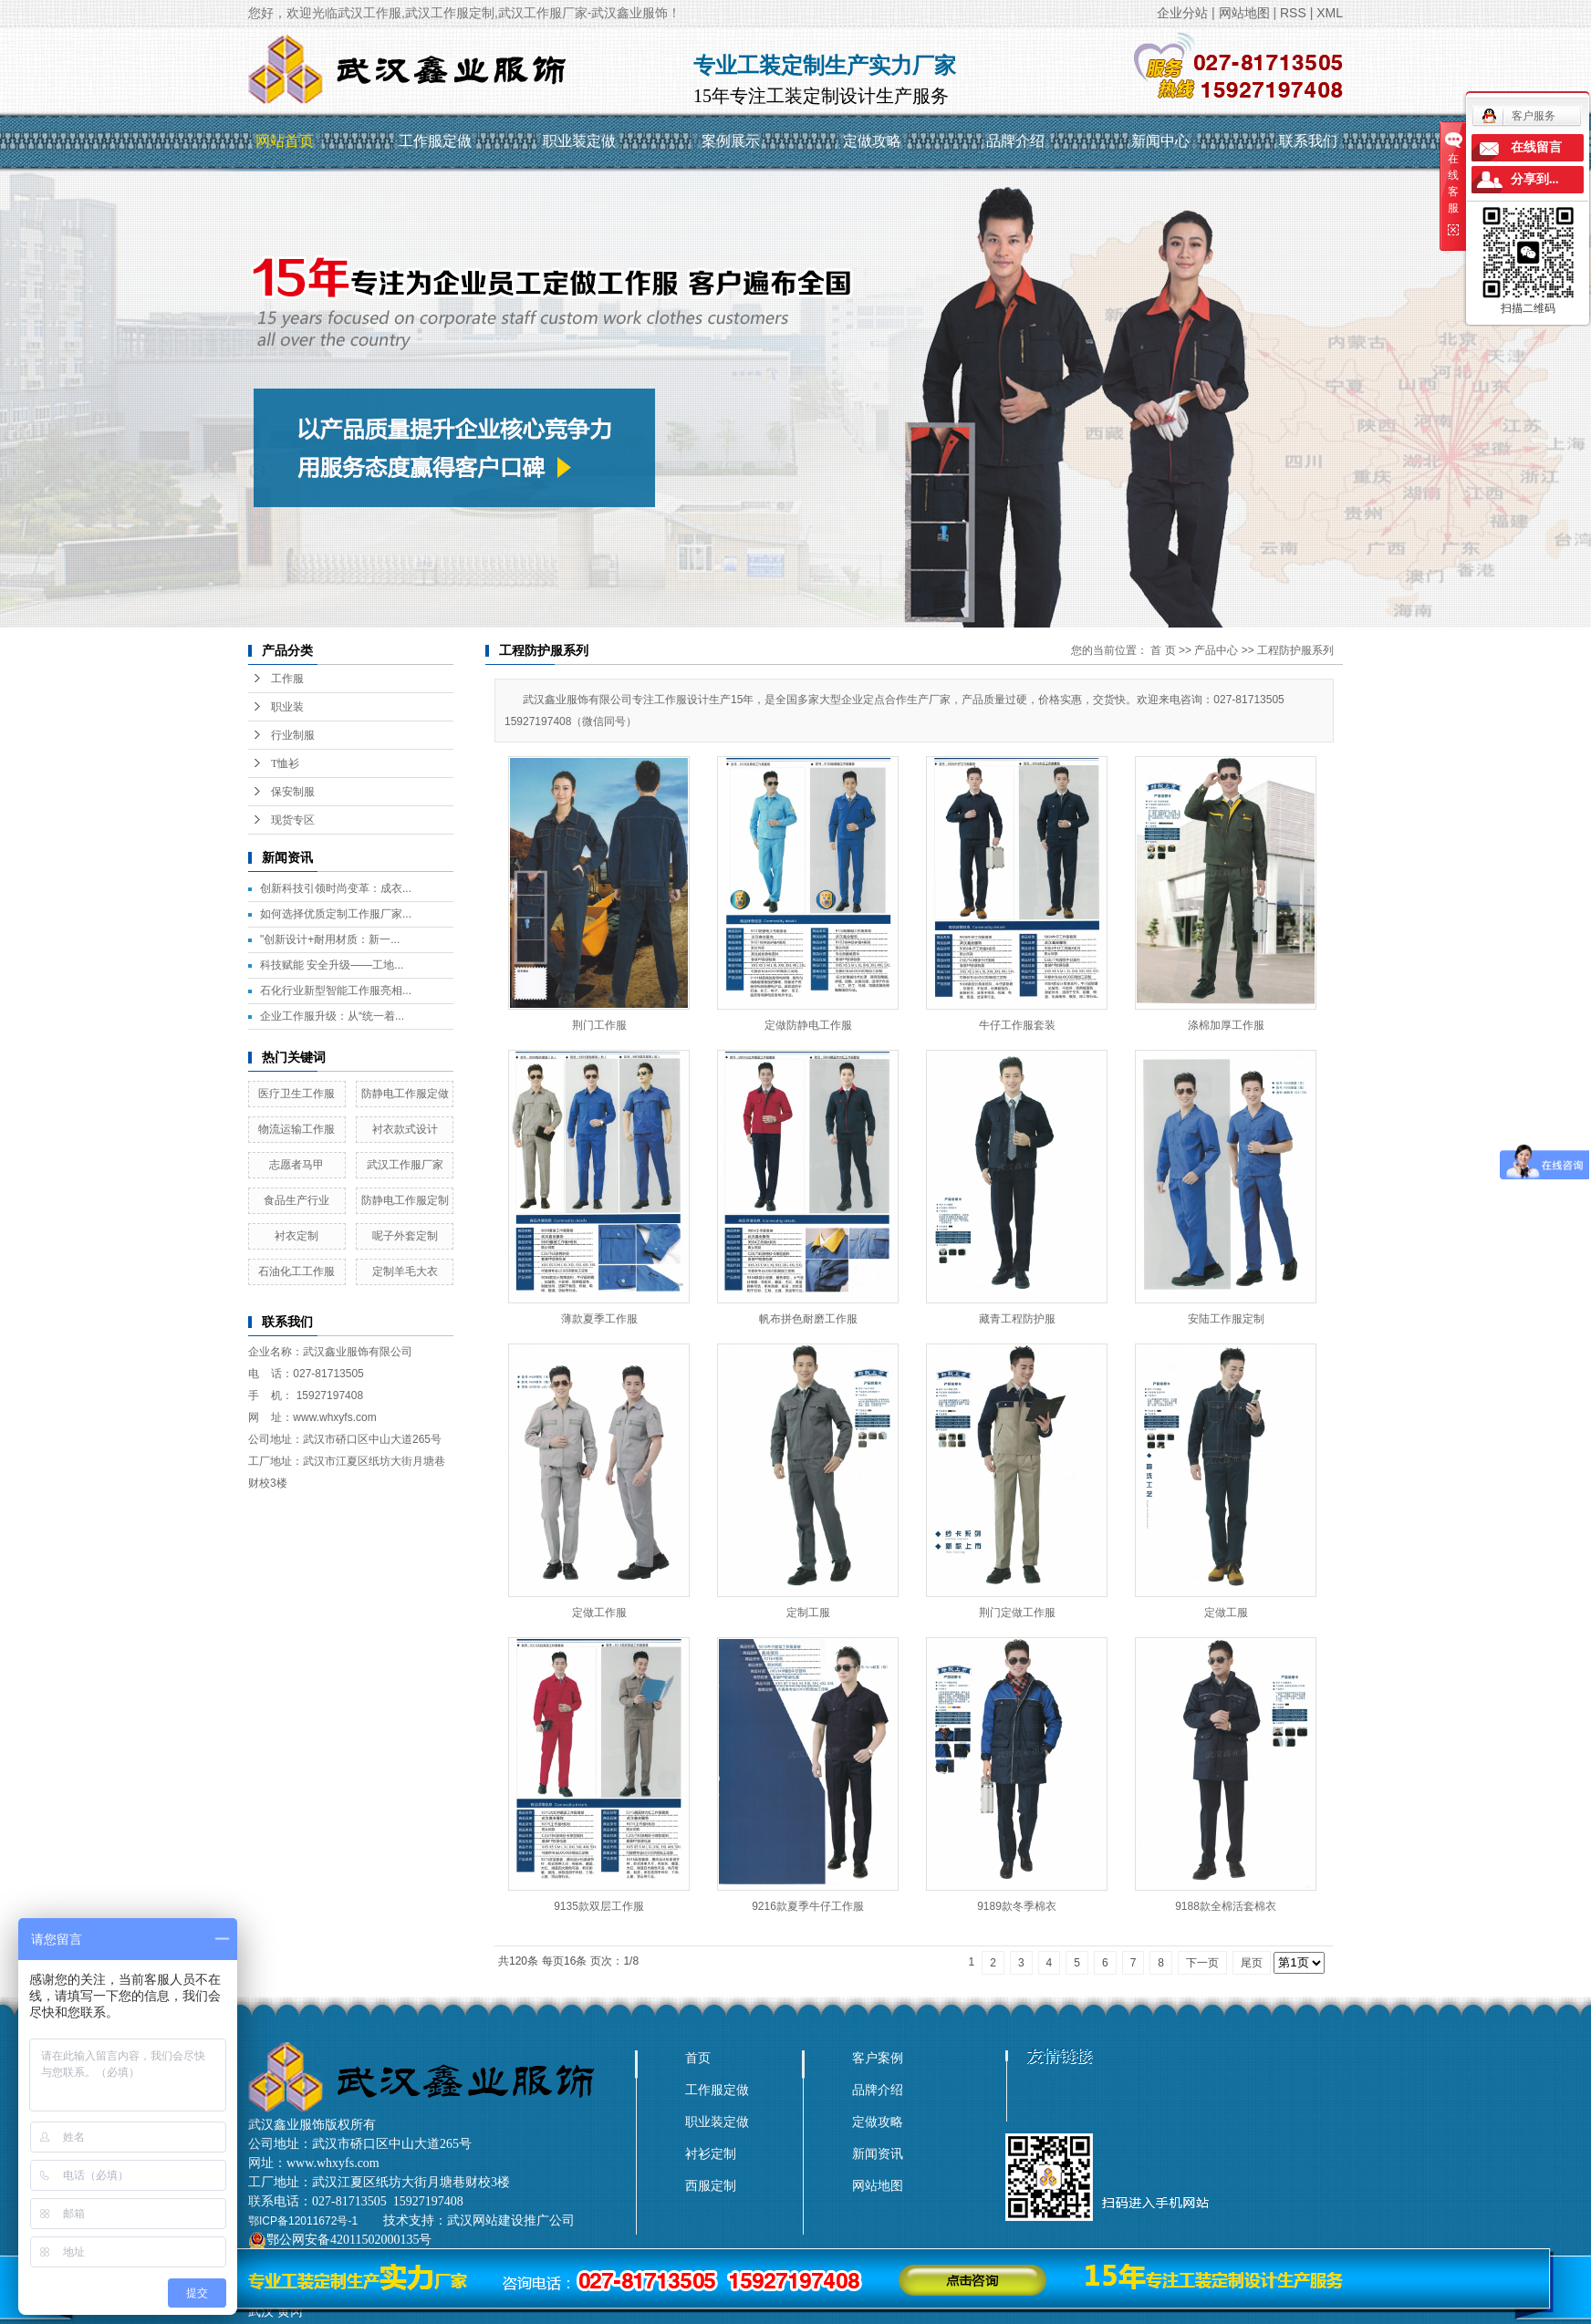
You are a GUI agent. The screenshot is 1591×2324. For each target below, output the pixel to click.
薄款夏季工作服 (599, 1318)
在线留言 (1536, 147)
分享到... (1535, 179)
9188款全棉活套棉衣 (1225, 1906)
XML (1329, 12)
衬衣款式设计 (405, 1129)
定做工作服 (599, 1612)
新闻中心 (1160, 141)
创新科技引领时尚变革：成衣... (335, 888)
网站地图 (1244, 12)
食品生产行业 (296, 1200)
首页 (698, 2057)
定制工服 (808, 1612)
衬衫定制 (710, 2153)
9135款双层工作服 (599, 1906)
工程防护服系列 (1295, 650)
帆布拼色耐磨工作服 (808, 1318)
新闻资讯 (877, 2153)
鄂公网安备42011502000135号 (349, 2239)
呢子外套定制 (405, 1235)
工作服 (287, 678)
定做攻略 (872, 141)
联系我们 (1308, 141)
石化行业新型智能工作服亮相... (335, 990)
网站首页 (284, 141)
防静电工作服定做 (405, 1093)
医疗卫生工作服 (296, 1093)
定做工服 (1226, 1612)
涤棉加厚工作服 (1226, 1025)
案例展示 (731, 141)
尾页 (1252, 1962)
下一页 (1202, 1962)
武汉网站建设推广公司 (511, 2220)
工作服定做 (435, 141)
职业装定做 (579, 141)
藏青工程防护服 (1017, 1318)
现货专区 (293, 820)
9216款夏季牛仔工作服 (808, 1906)
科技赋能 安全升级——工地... (331, 965)
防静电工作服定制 (405, 1200)
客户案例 (877, 2057)
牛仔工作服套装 (1017, 1025)
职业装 (287, 706)
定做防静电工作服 (808, 1025)
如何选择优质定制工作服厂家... (335, 914)
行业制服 (293, 735)
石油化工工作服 (296, 1271)
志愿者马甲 (296, 1164)
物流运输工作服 (296, 1129)
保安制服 (293, 791)
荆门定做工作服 (1017, 1612)
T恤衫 (285, 763)
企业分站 (1182, 12)
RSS (1293, 12)
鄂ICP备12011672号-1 (303, 2221)
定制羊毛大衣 (405, 1271)
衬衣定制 (296, 1235)
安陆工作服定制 (1226, 1318)
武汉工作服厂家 (405, 1164)
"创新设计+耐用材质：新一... (330, 939)
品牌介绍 (1015, 141)
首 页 (1162, 650)
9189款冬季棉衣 (1016, 1906)
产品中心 (1216, 650)
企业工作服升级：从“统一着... (332, 1016)
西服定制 (710, 2185)
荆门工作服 (599, 1025)
